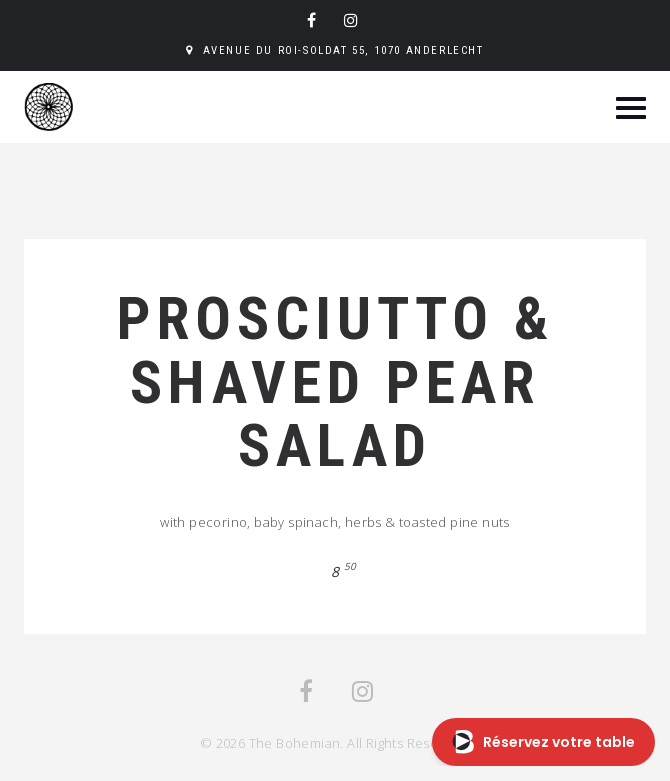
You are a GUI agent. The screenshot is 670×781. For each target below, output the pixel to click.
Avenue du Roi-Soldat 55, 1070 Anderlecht (343, 50)
